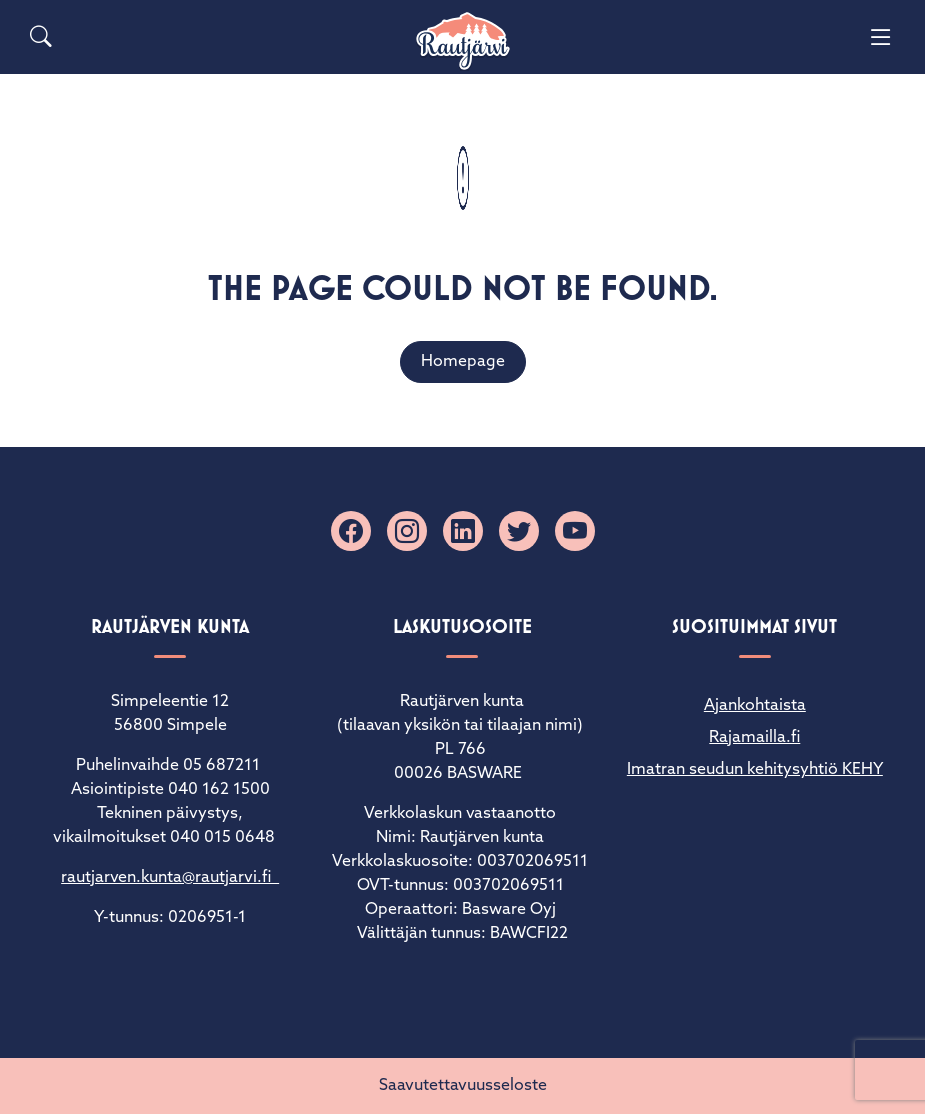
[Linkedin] (463, 531)
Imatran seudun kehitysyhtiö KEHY (755, 770)
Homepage (463, 362)
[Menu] (881, 37)
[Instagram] (407, 531)
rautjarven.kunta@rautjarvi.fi (170, 878)
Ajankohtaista (755, 706)
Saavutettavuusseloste (463, 1086)
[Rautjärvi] (463, 41)
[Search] (41, 37)
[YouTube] (575, 531)
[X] (519, 531)
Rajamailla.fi (754, 738)
